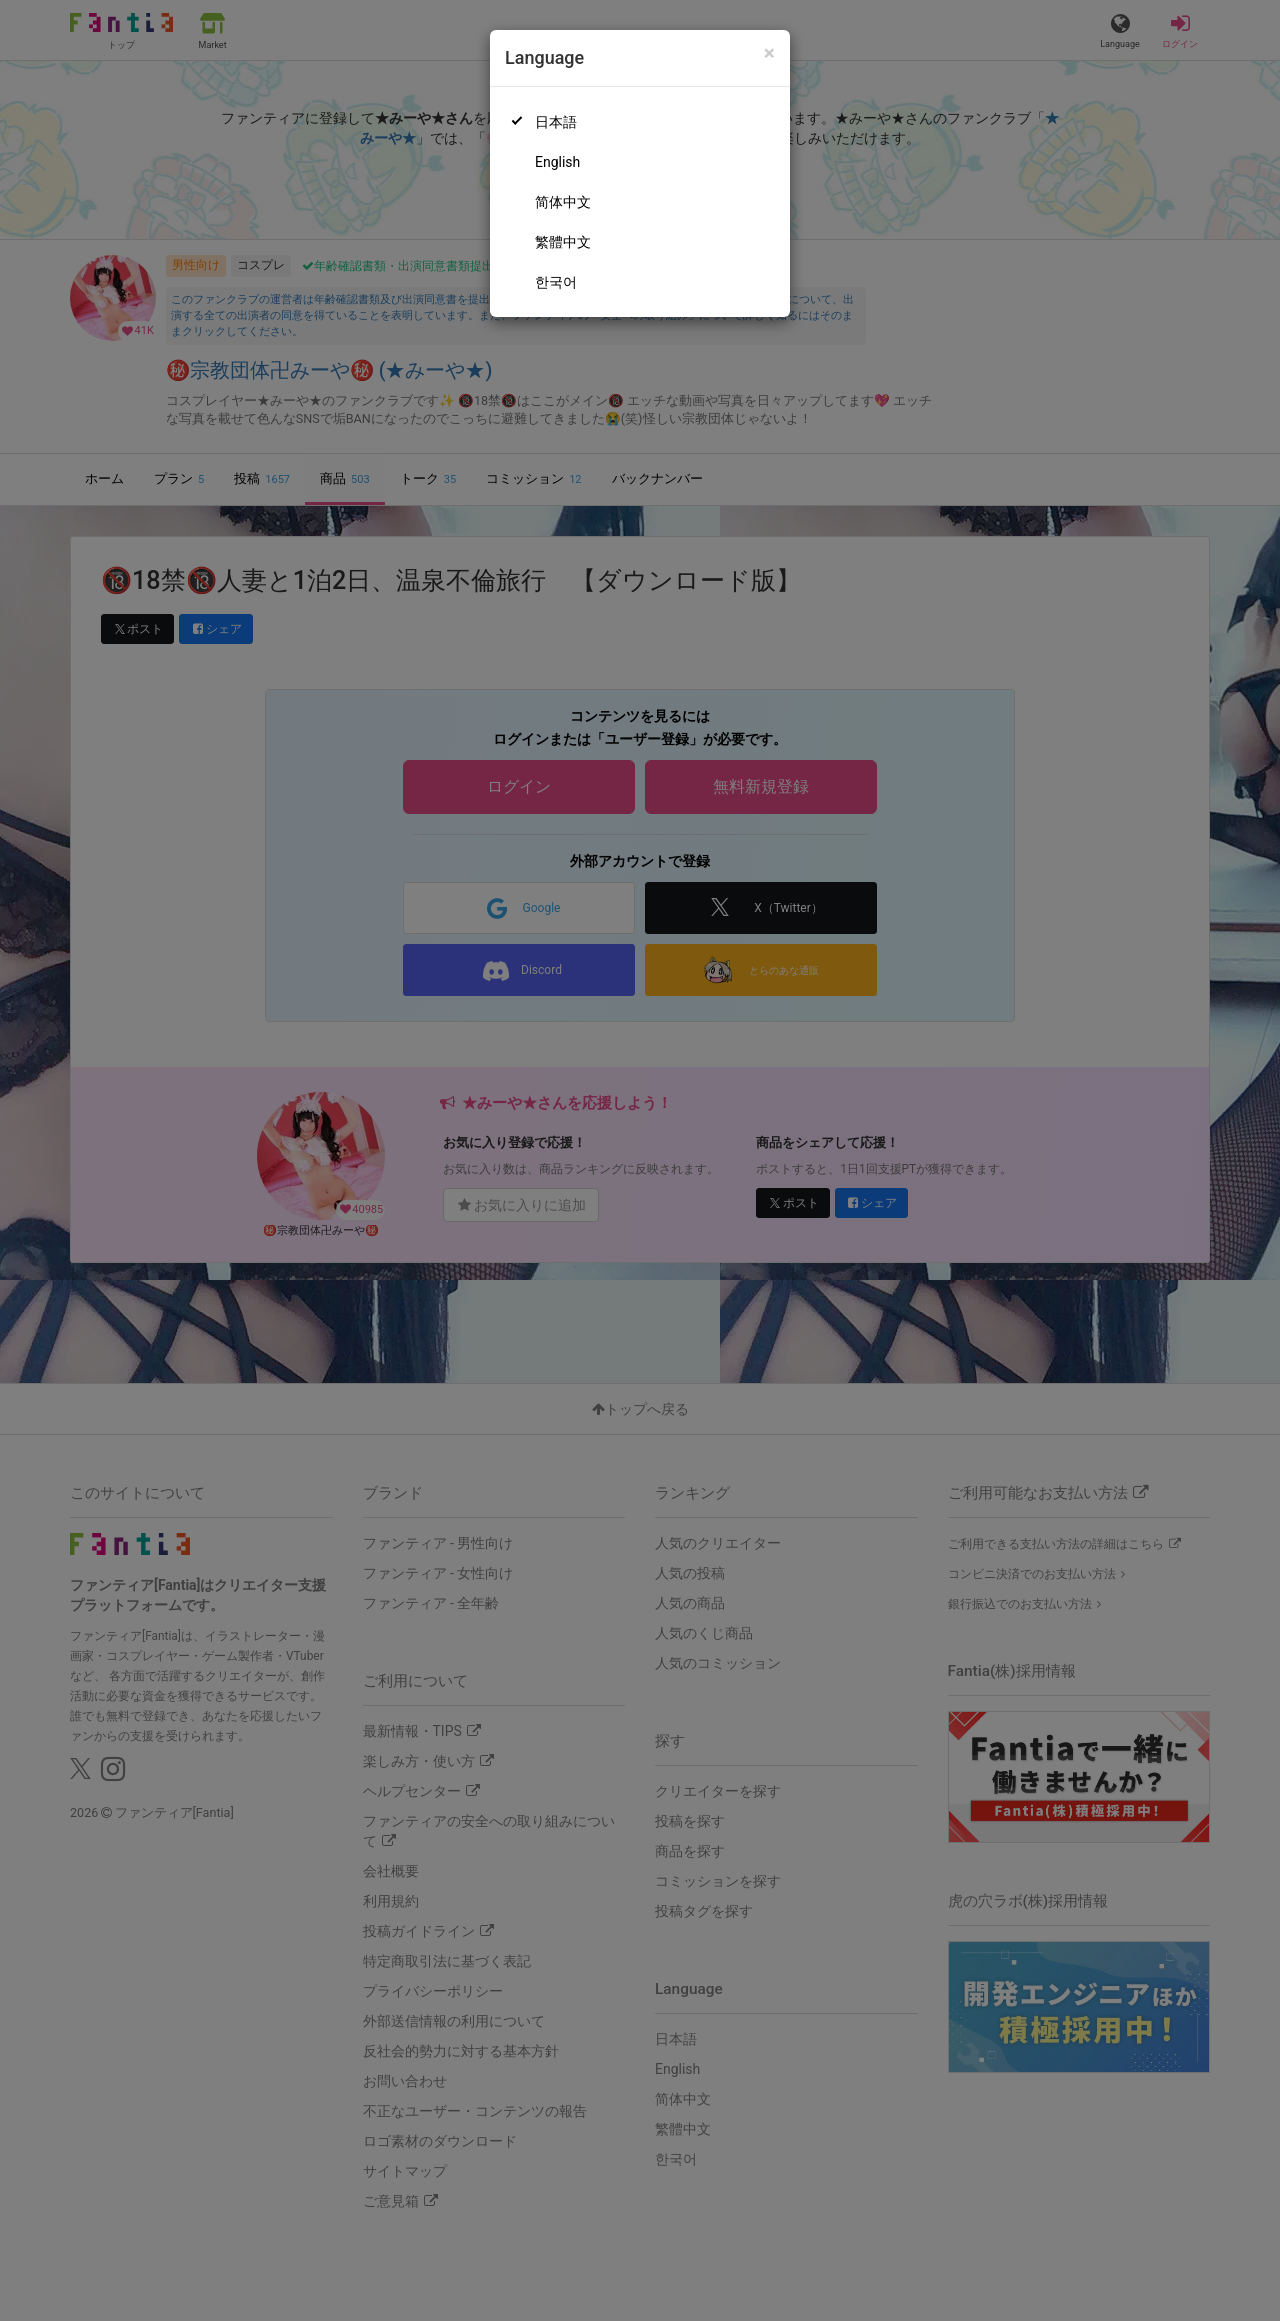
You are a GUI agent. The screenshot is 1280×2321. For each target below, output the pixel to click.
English (557, 162)
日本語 (556, 122)
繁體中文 (563, 242)
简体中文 (563, 202)
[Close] (769, 53)
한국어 (556, 282)
